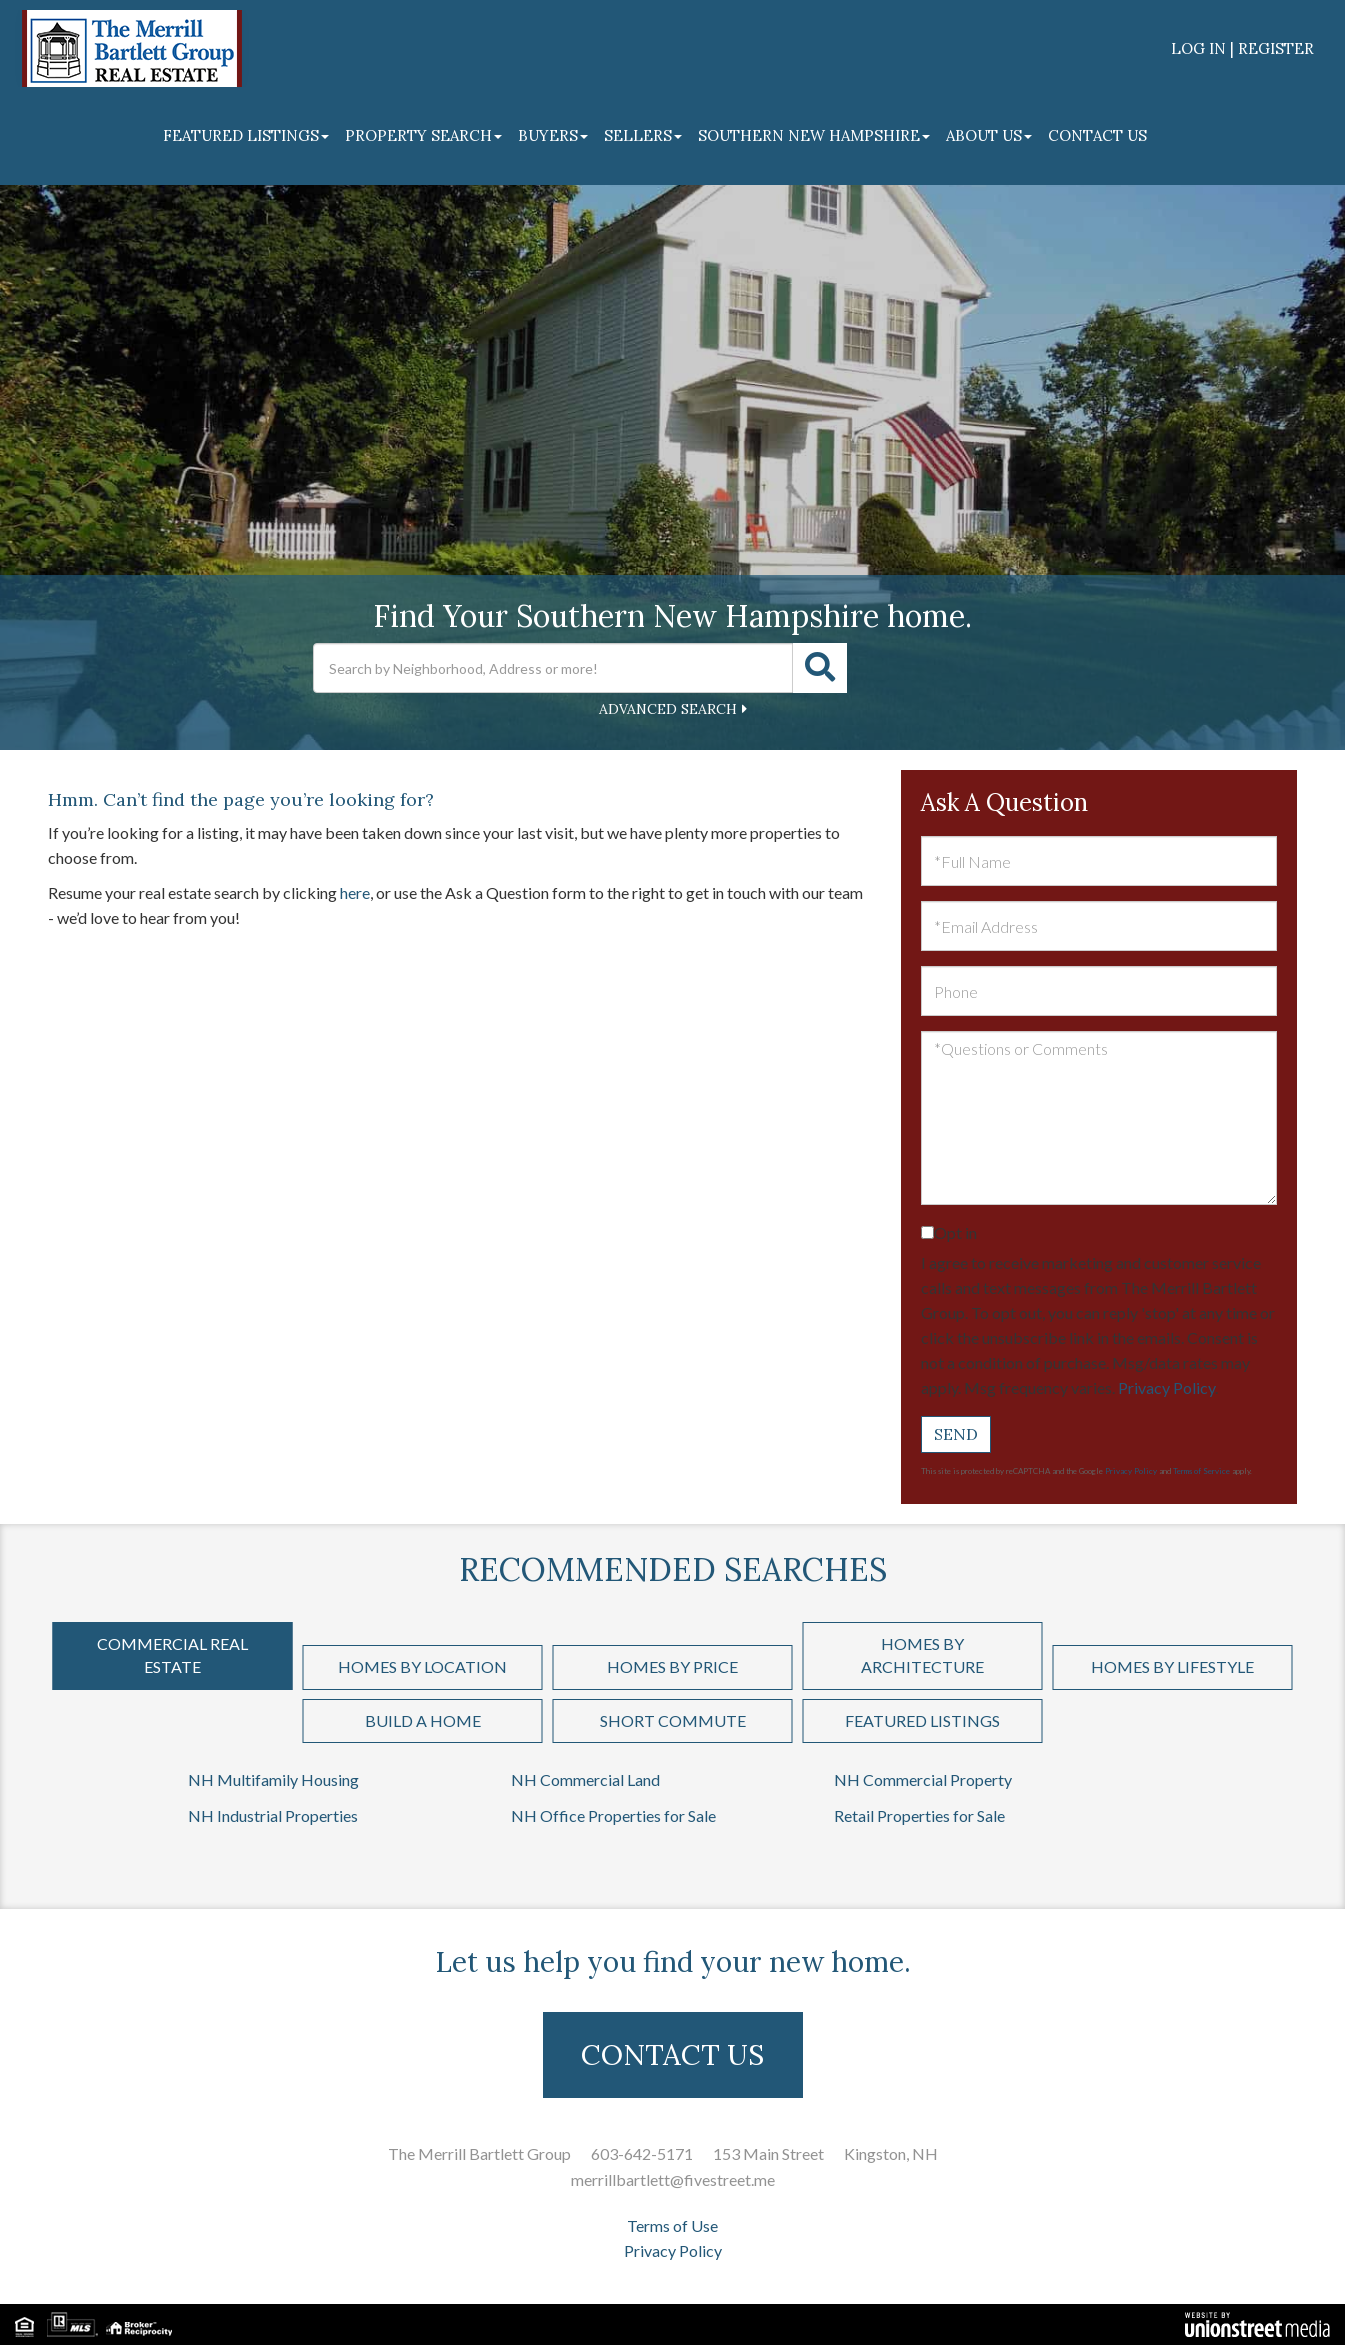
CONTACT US (672, 2055)
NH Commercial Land (585, 1779)
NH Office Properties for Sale (613, 1815)
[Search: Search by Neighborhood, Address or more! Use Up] (553, 668)
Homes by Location (422, 1666)
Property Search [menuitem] (423, 135)
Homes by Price (672, 1666)
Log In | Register (1242, 48)
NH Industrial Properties (273, 1815)
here (355, 892)
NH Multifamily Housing (273, 1779)
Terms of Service (1201, 1471)
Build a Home (423, 1720)
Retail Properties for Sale (919, 1815)
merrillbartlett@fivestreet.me (673, 2179)
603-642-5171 (642, 2153)
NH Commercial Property (923, 1779)
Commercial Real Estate (172, 1655)
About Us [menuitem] (989, 135)
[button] (820, 668)
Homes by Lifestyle (1172, 1666)
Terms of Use (672, 2225)
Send (956, 1434)
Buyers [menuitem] (553, 135)
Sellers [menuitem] (643, 135)
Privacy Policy (1166, 1387)
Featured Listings (922, 1720)
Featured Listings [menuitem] (246, 135)
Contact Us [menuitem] (1097, 135)
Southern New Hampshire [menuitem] (814, 135)
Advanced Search (668, 709)
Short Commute (673, 1720)
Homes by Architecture (922, 1655)
